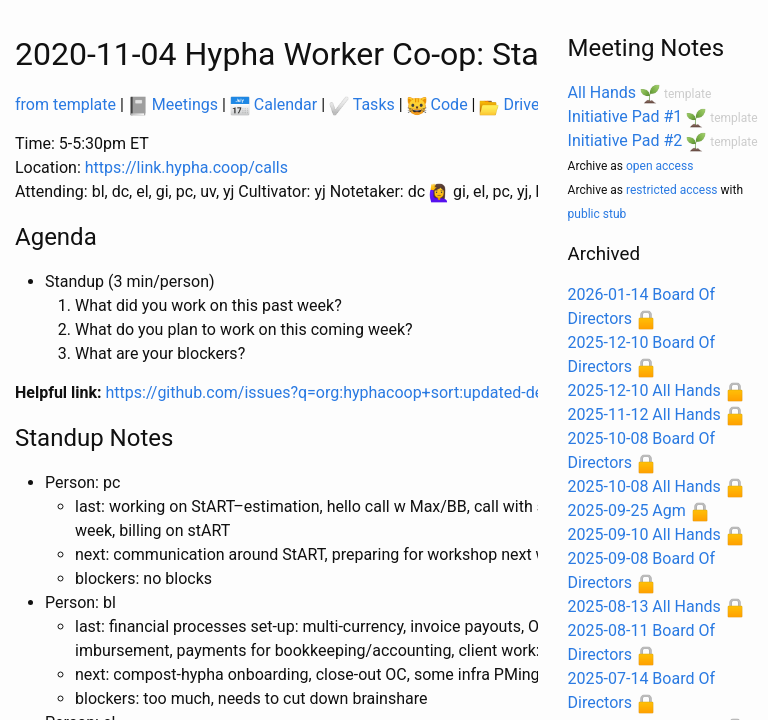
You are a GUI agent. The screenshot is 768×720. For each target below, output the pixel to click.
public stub (597, 214)
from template (65, 104)
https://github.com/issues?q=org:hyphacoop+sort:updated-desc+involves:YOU (384, 392)
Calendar (273, 104)
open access (659, 166)
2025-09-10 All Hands (644, 534)
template (687, 94)
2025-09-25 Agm (627, 510)
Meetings (173, 104)
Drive (509, 104)
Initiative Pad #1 (625, 116)
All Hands (602, 92)
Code (437, 104)
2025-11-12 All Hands (644, 414)
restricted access (672, 190)
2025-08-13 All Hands (644, 606)
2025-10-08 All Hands (644, 486)
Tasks (362, 104)
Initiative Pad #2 (625, 140)
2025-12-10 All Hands (644, 390)
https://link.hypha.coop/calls (186, 167)
